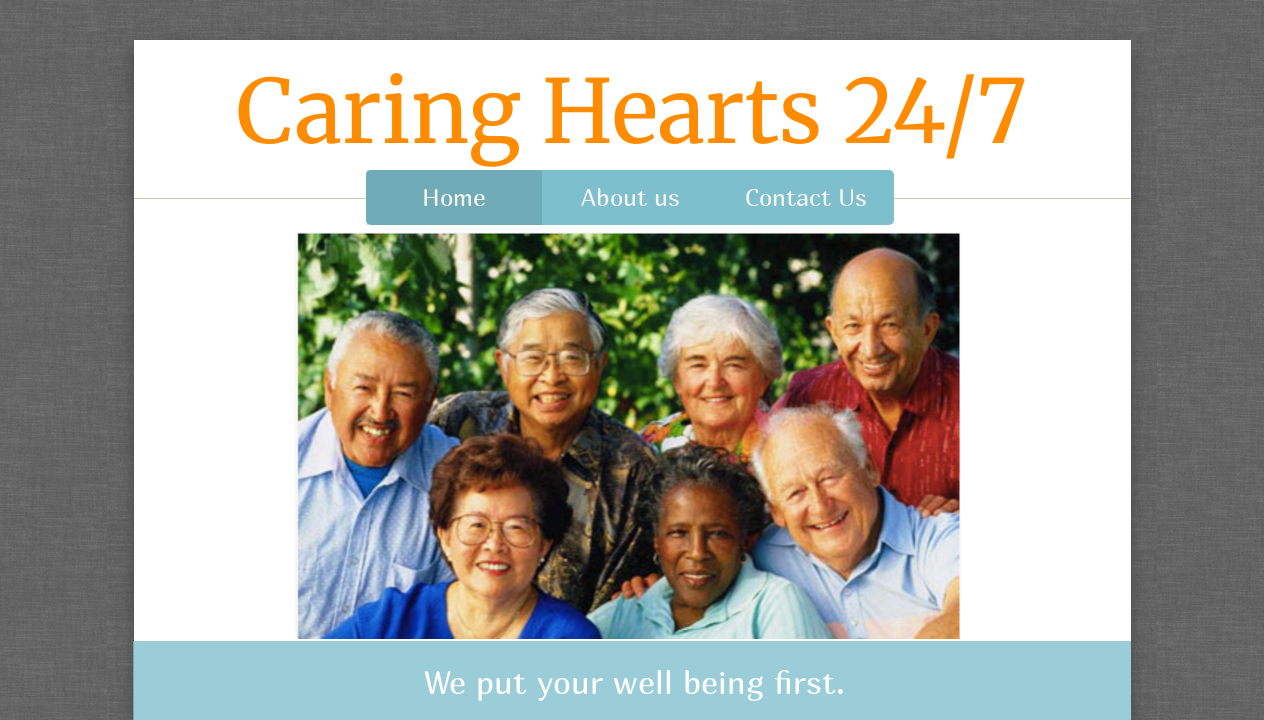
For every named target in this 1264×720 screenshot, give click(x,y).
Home (454, 197)
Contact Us (806, 197)
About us (630, 197)
